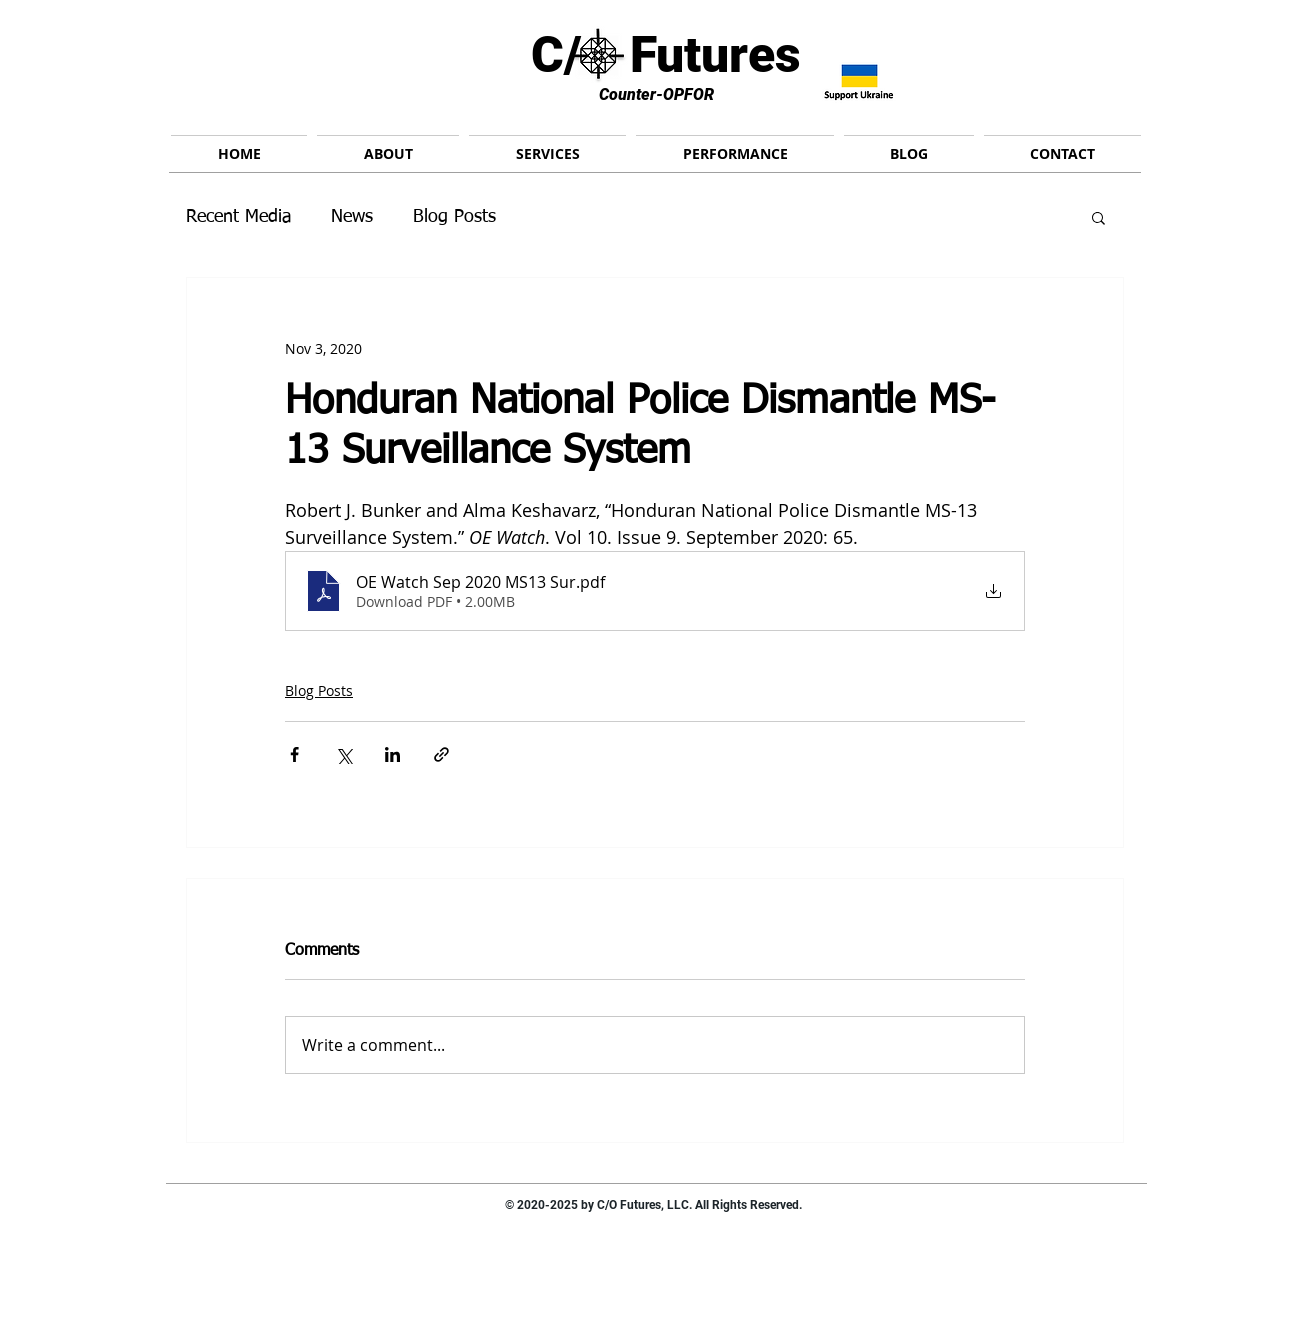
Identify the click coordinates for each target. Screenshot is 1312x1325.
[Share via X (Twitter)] (343, 754)
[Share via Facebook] (294, 754)
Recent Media (238, 217)
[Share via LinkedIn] (392, 754)
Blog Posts (454, 217)
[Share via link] (441, 754)
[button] (1098, 217)
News (352, 217)
